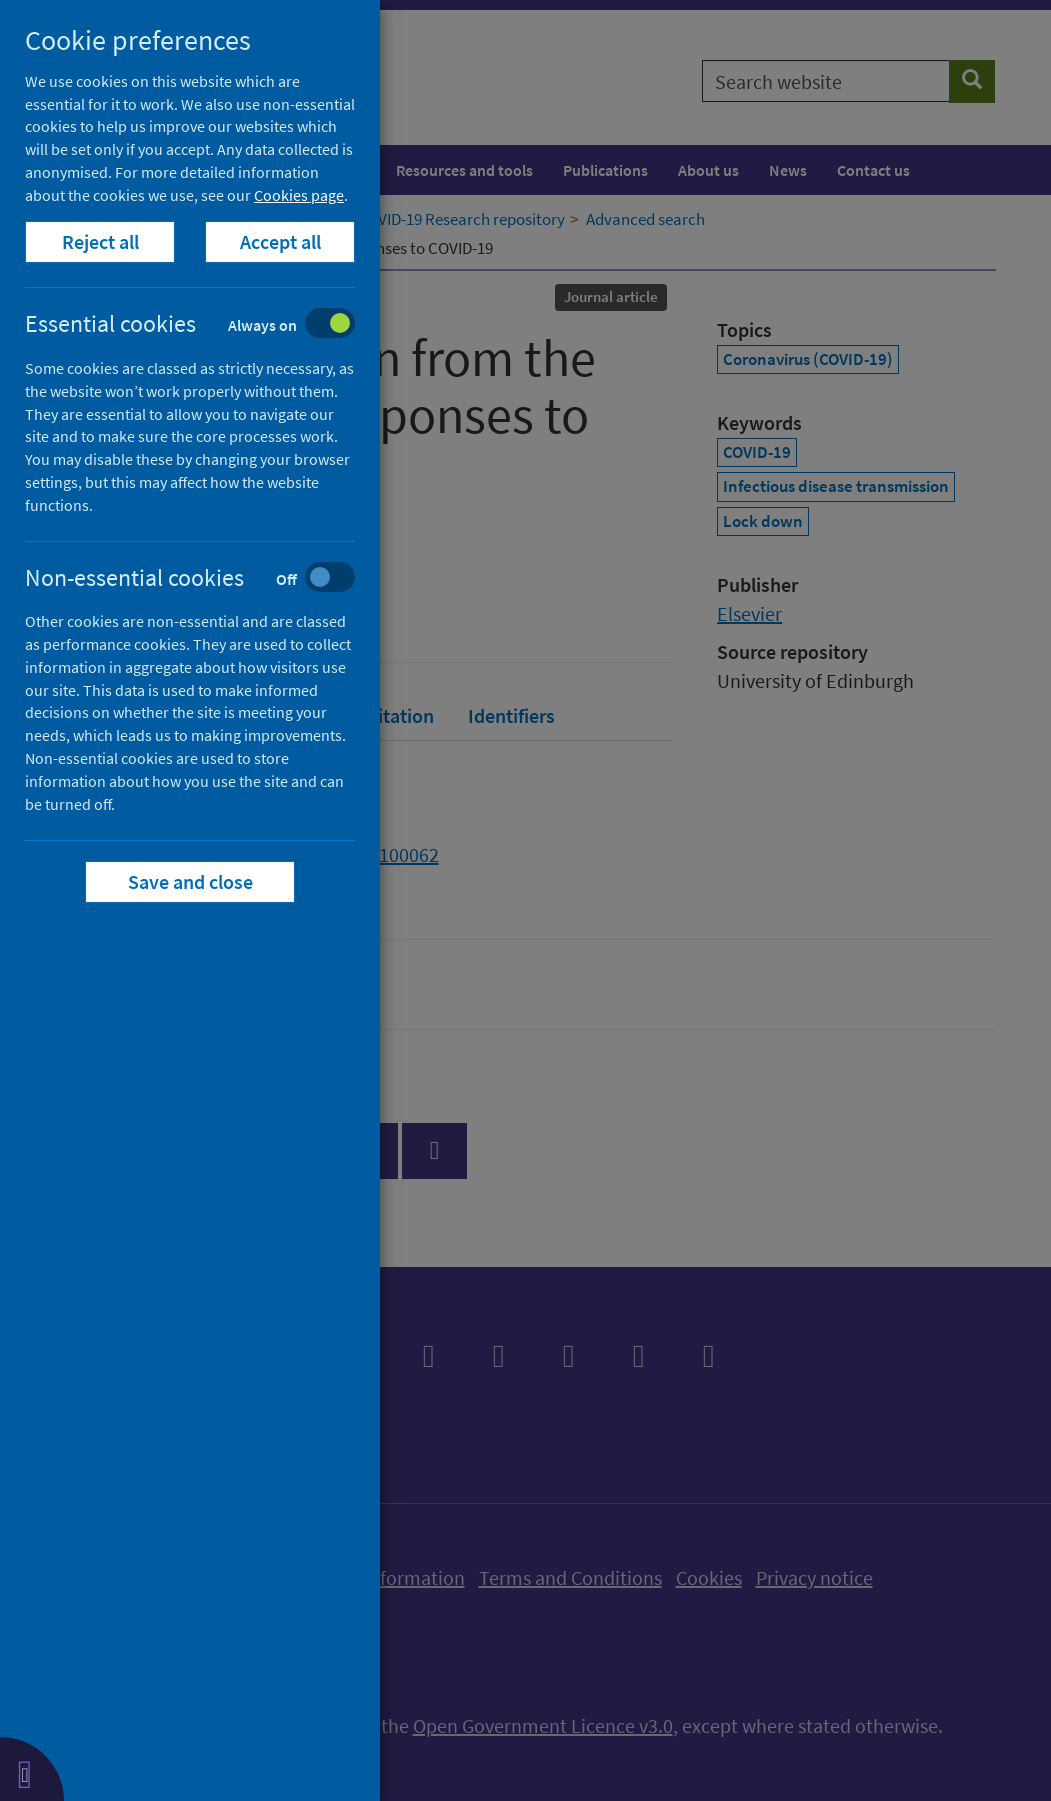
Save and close (190, 881)
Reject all (100, 241)
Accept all (280, 241)
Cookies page (299, 195)
